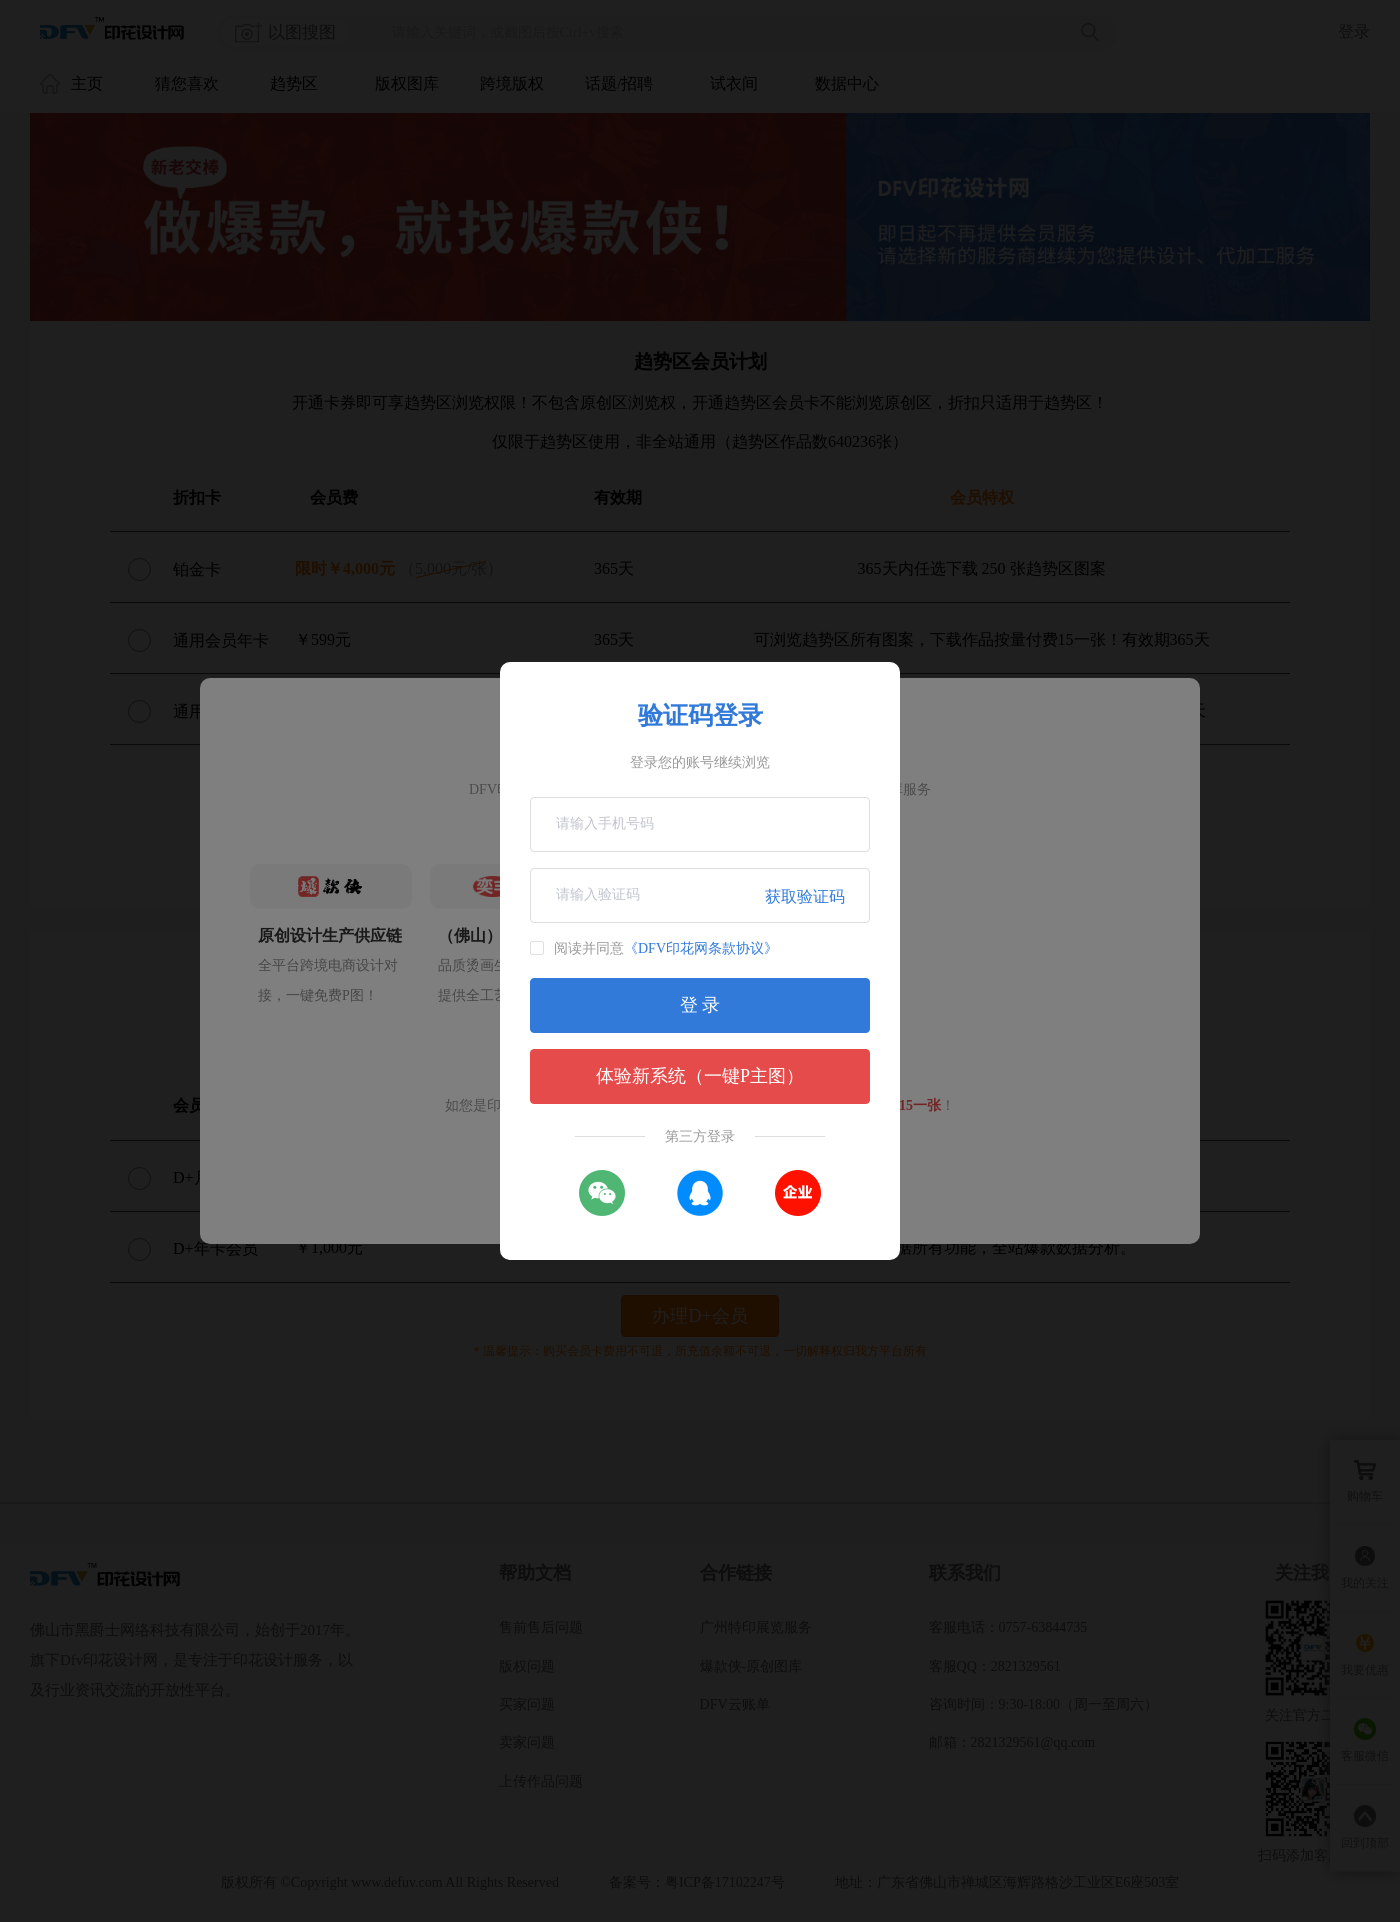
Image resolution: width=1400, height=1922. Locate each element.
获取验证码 (805, 896)
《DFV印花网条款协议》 (701, 948)
